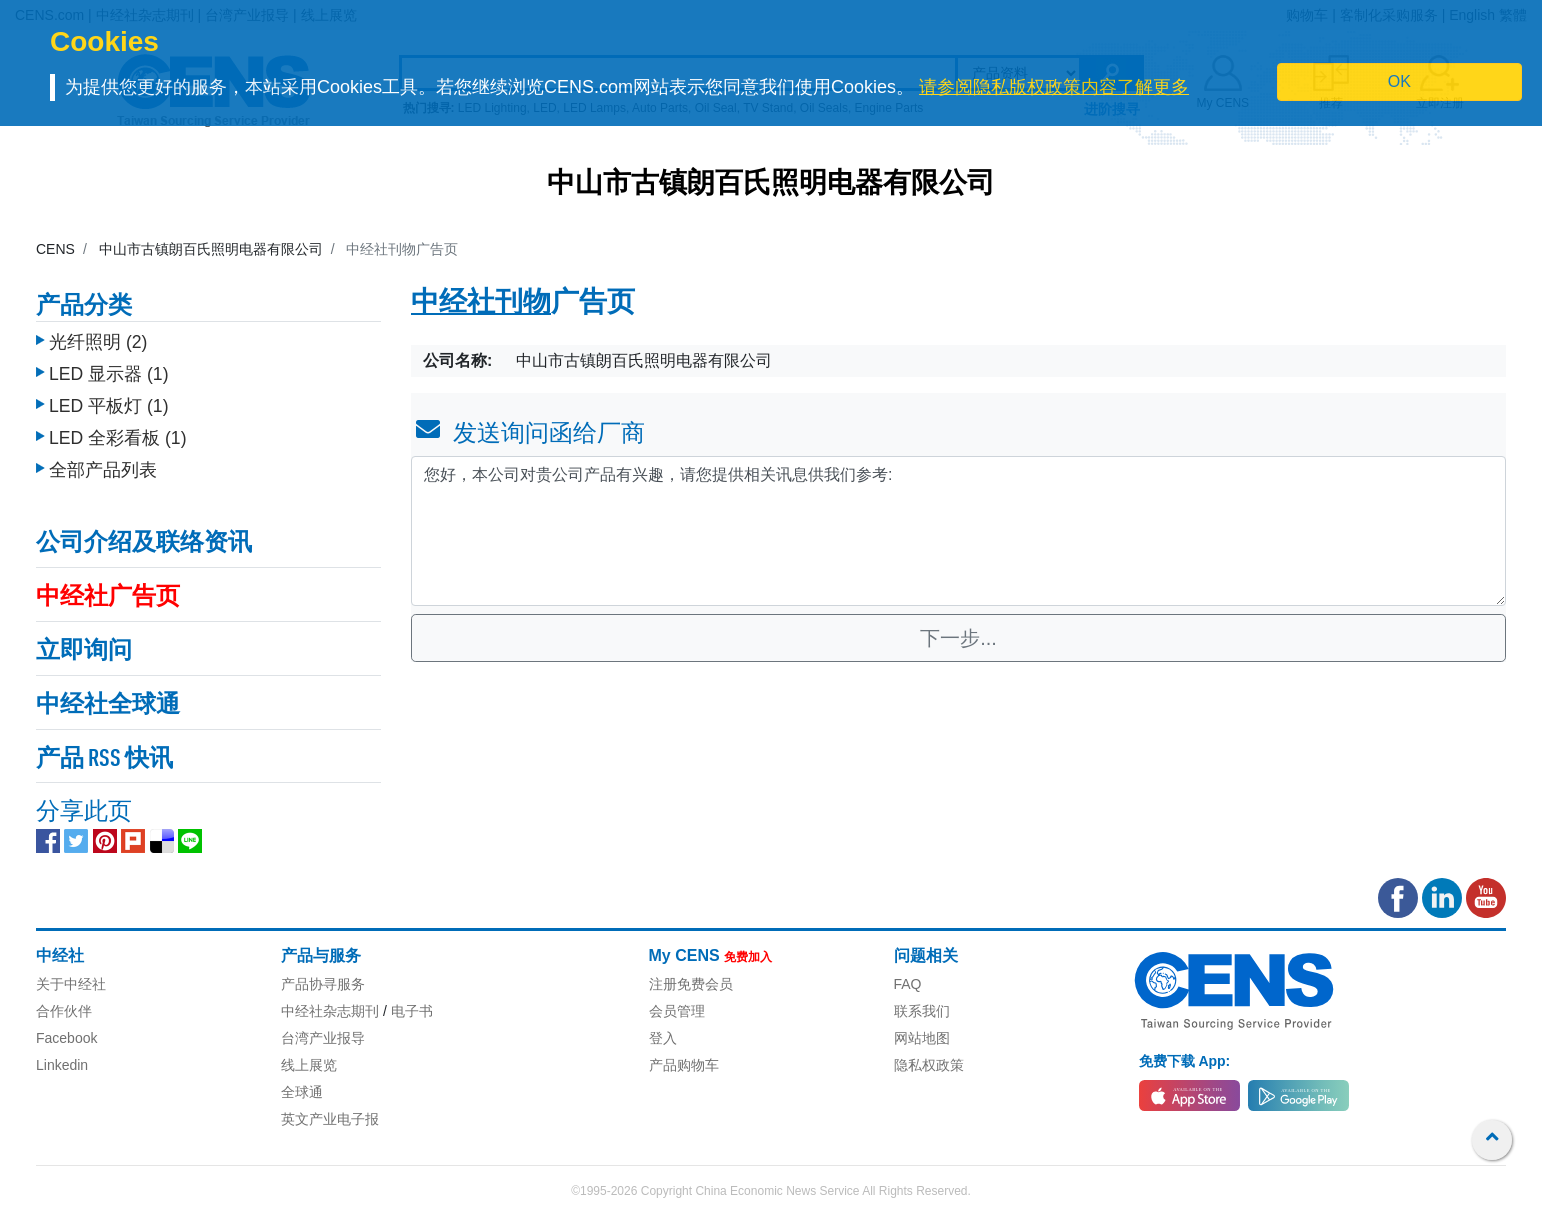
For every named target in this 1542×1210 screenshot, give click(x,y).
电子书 (412, 1011)
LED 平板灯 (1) (109, 401)
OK (1399, 81)
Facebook (66, 1038)
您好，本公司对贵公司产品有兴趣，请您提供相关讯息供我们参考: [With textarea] (958, 531)
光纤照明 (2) (98, 337)
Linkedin (62, 1065)
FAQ (908, 984)
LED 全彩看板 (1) (118, 433)
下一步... (958, 638)
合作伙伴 (64, 1011)
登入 (663, 1038)
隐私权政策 (929, 1065)
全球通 (302, 1092)
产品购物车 (684, 1065)
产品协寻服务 (323, 984)
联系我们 (922, 1011)
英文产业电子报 (330, 1119)
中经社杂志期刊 (330, 1011)
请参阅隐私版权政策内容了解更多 (1054, 87)
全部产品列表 (103, 465)
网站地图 (922, 1038)
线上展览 (309, 1065)
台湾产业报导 (323, 1038)
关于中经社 (71, 984)
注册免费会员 (691, 984)
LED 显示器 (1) (109, 369)
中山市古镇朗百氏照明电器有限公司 (771, 185)
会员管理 (677, 1011)
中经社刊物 (481, 304)
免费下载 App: (1185, 1061)
